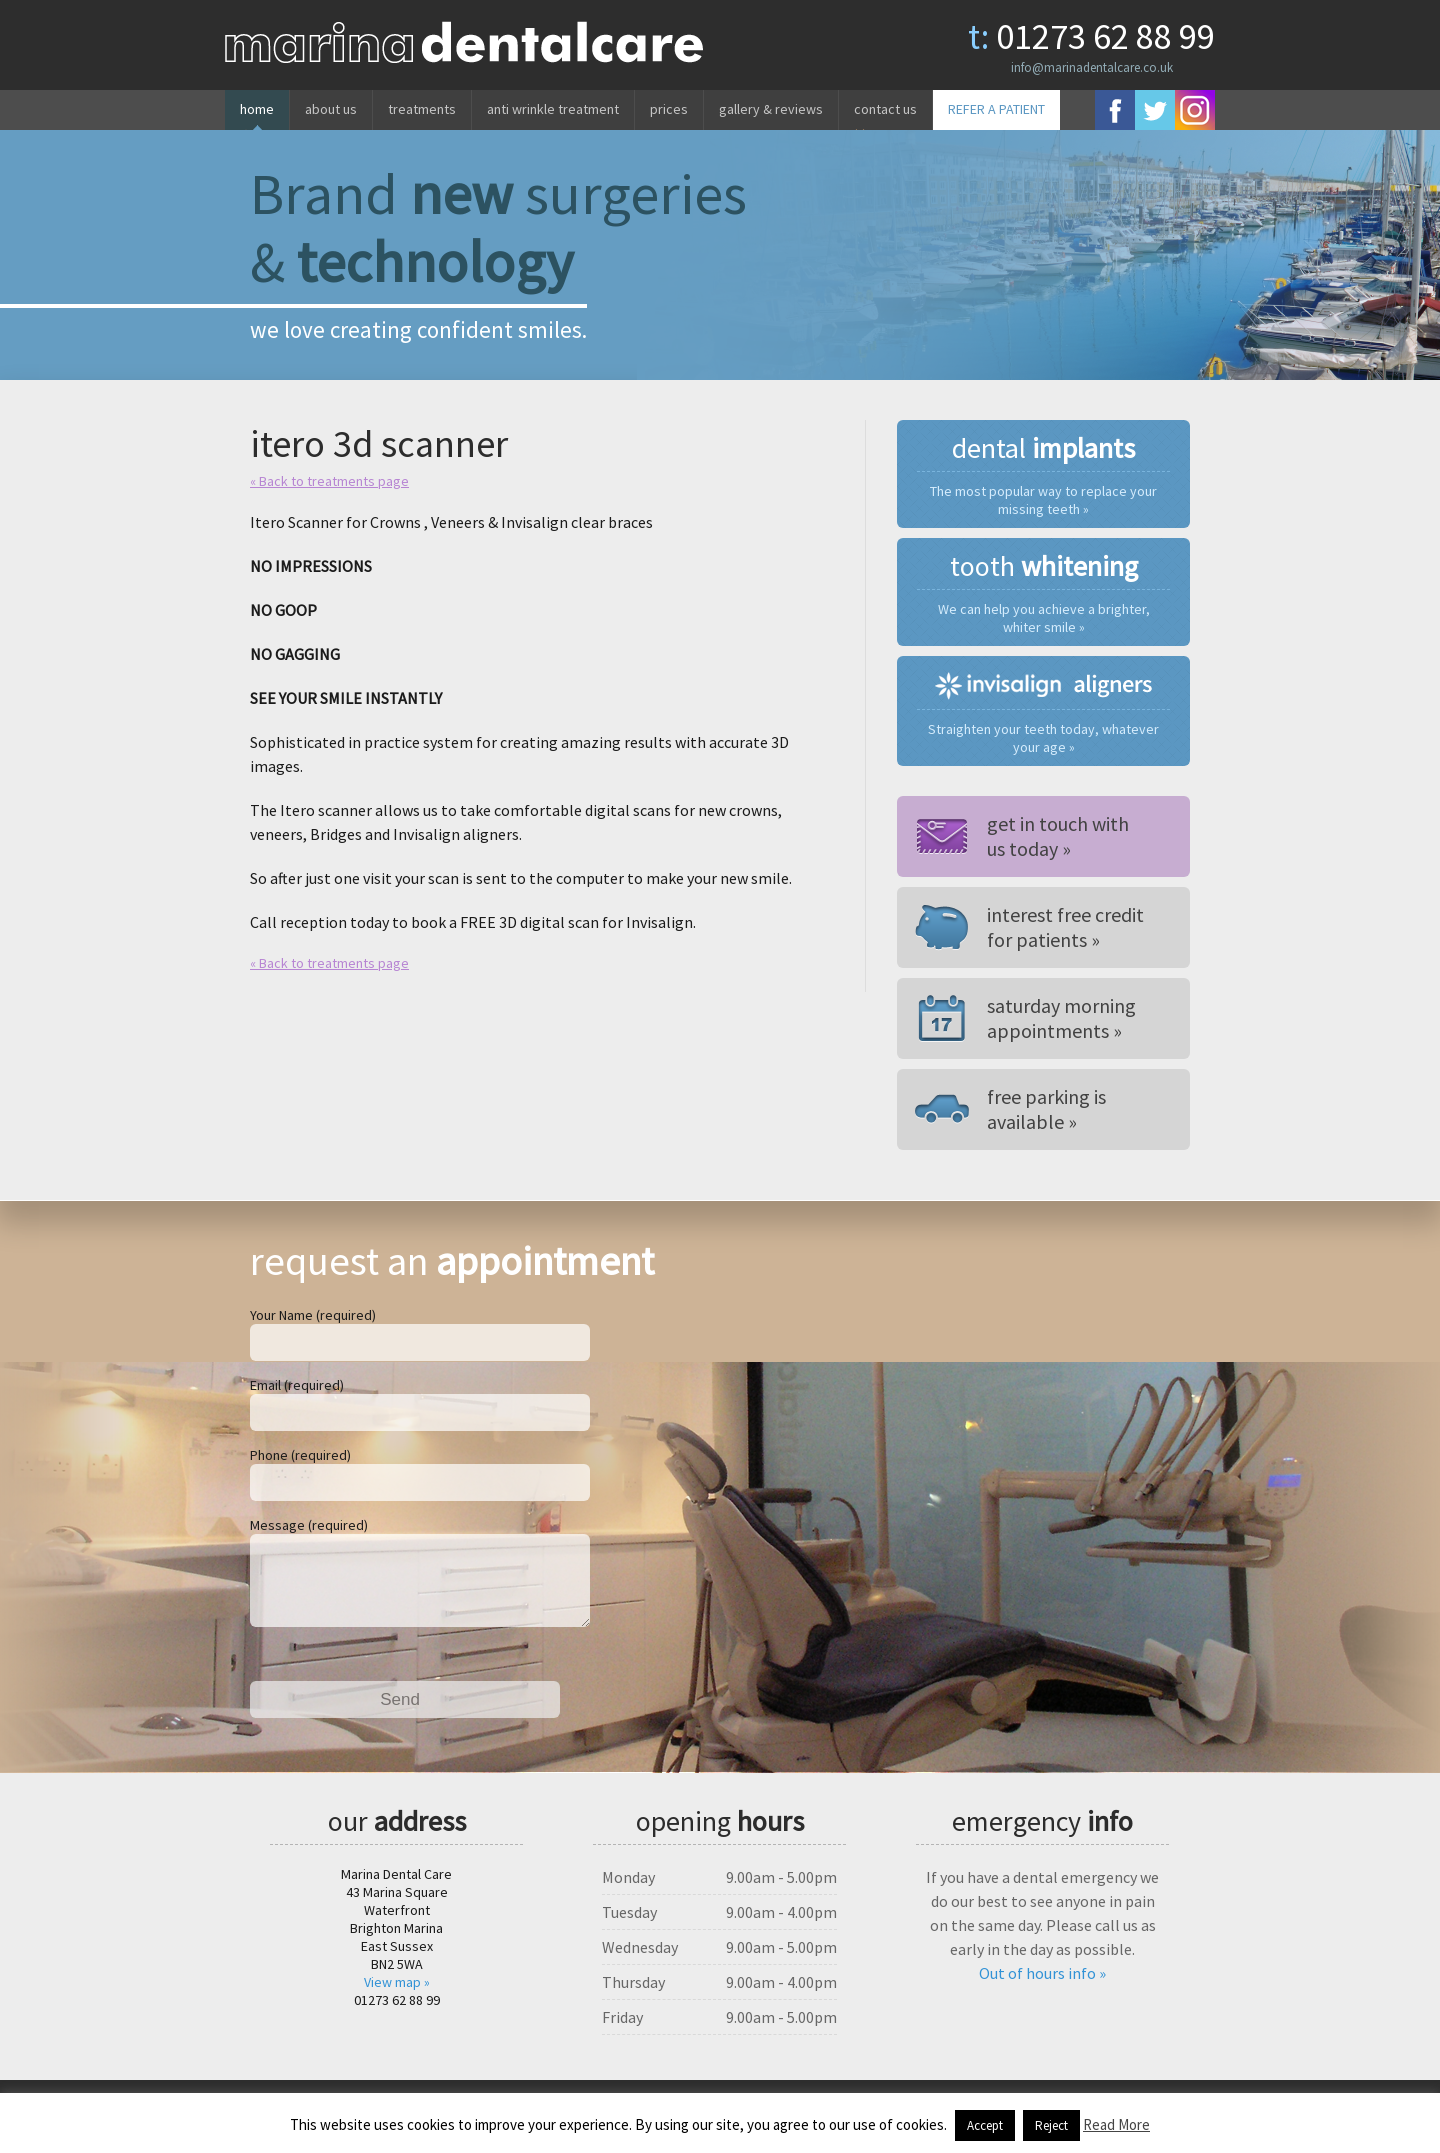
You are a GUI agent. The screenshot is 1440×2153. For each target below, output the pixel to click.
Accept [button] (985, 2125)
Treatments (422, 109)
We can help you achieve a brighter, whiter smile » (1044, 618)
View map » (397, 1998)
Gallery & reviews (771, 109)
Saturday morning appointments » (1061, 1018)
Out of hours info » (1042, 1989)
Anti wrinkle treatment (553, 109)
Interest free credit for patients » (1065, 927)
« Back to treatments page (329, 481)
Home (257, 109)
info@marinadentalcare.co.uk (1092, 67)
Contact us (885, 109)
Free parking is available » (1046, 1109)
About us (331, 109)
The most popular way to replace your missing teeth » (1043, 500)
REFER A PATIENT (996, 109)
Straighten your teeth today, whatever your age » (1043, 738)
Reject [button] (1051, 2125)
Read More (1116, 2124)
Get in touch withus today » (1058, 836)
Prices (669, 109)
